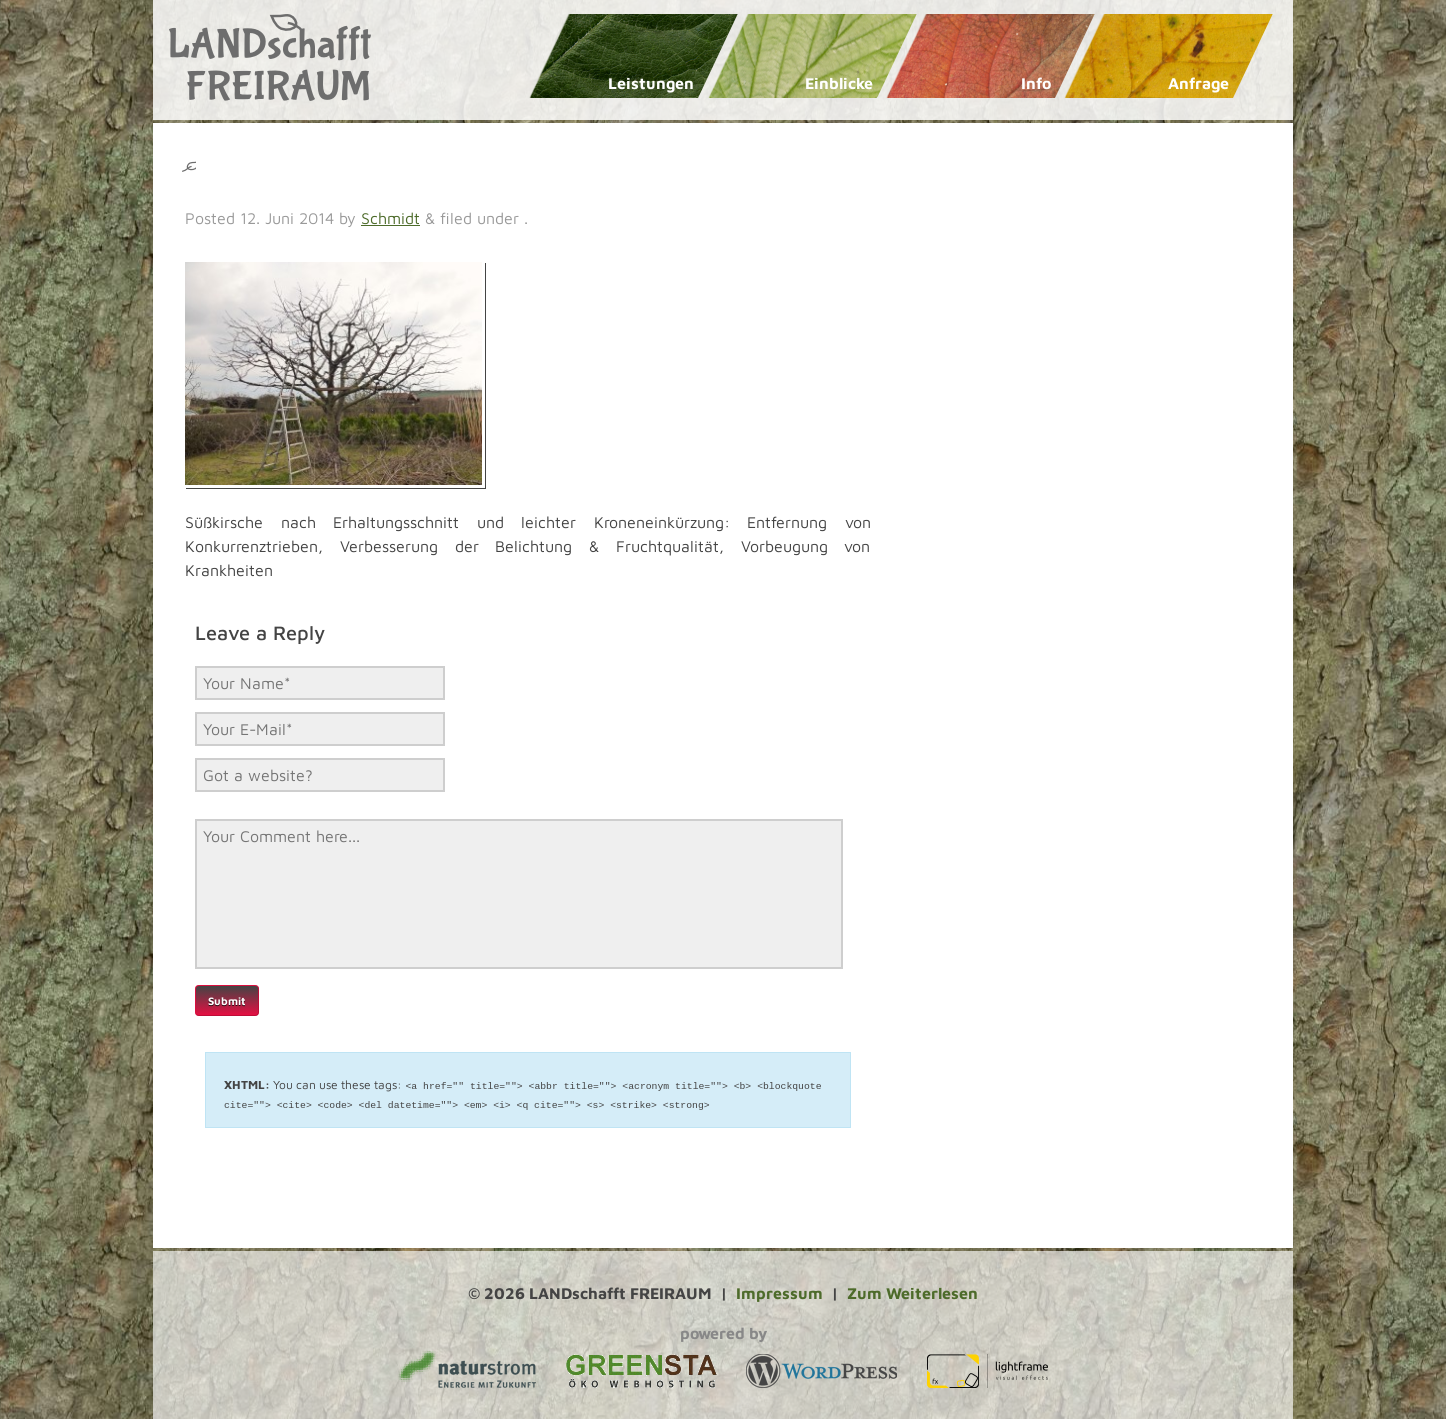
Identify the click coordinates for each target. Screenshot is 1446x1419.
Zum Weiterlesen (912, 1292)
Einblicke (839, 83)
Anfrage (1198, 83)
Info (1036, 83)
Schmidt (390, 218)
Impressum (779, 1292)
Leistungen (651, 83)
